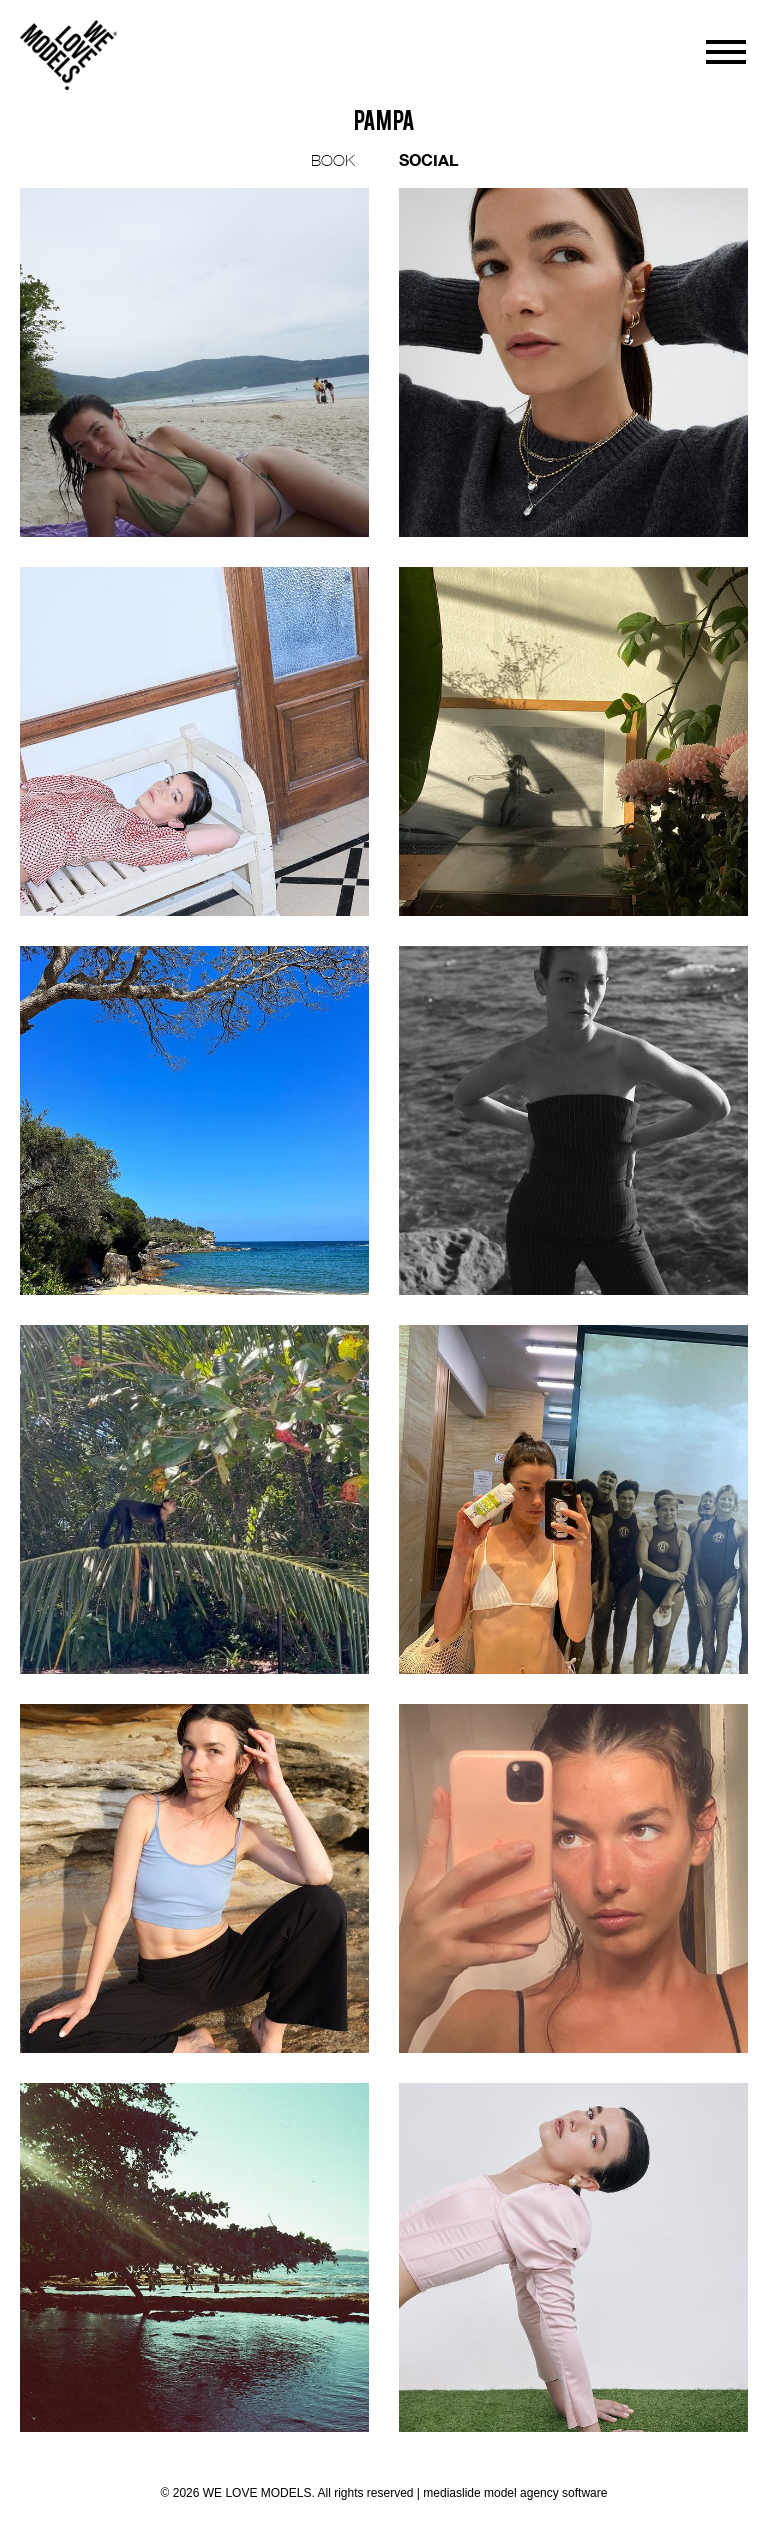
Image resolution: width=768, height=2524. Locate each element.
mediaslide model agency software (515, 2493)
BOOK (333, 160)
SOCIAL (428, 159)
